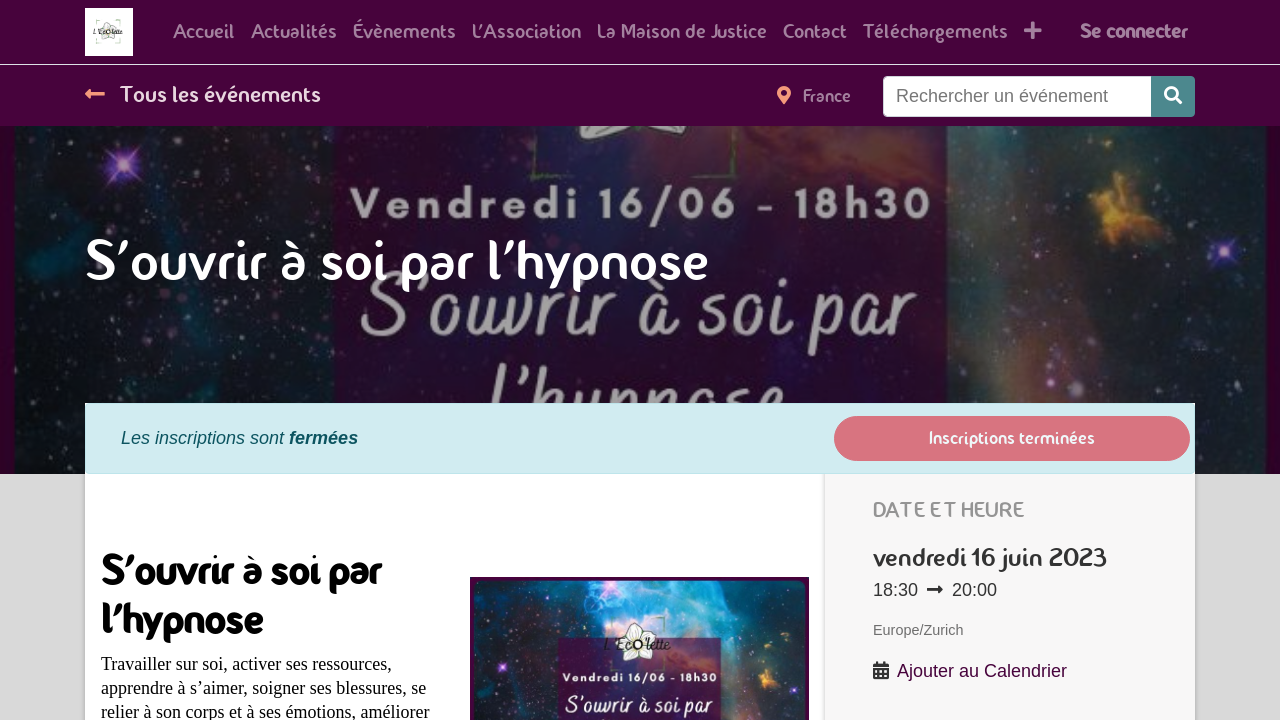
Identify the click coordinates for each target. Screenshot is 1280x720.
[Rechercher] (1173, 96)
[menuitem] (204, 32)
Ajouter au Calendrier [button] (982, 671)
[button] (1033, 32)
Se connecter (1133, 31)
